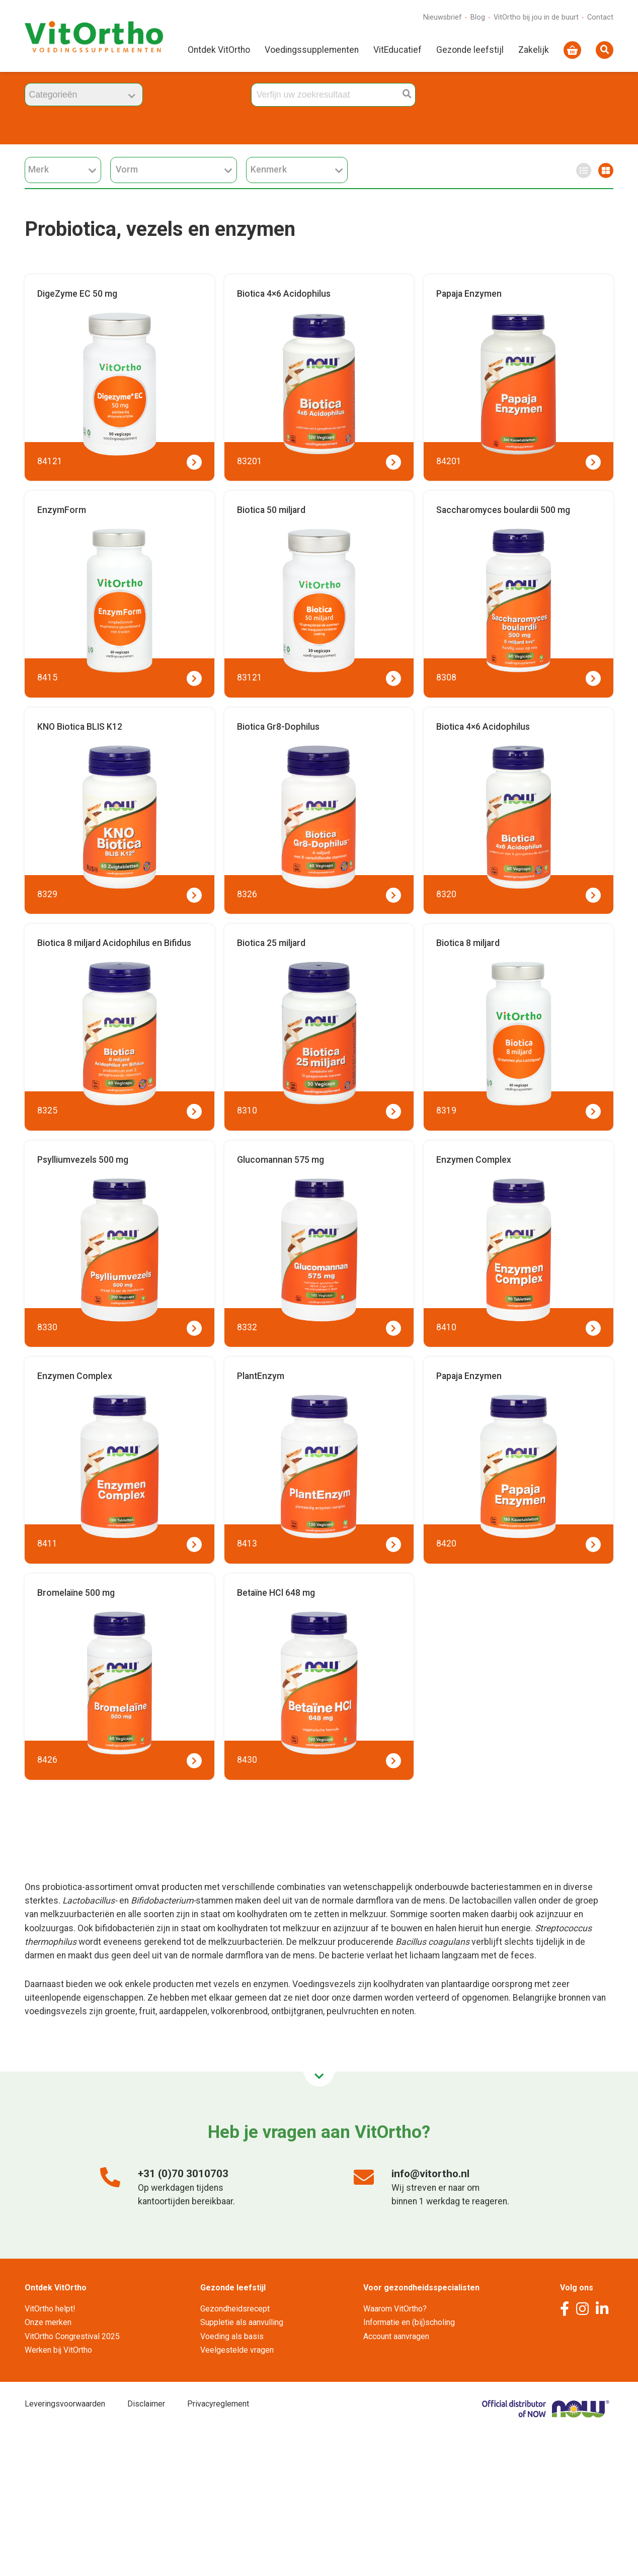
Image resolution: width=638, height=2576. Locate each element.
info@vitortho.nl (430, 2174)
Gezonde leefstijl (470, 51)
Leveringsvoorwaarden (65, 2404)
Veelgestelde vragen (237, 2350)
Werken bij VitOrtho (58, 2350)
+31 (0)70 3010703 (183, 2174)
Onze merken (48, 2322)
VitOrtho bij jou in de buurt (536, 18)
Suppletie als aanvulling (241, 2322)
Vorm (174, 170)
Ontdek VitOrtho (219, 51)
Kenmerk (297, 170)
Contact (600, 18)
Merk (62, 170)
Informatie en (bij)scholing (409, 2322)
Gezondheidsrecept (235, 2308)
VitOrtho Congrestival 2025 (72, 2336)
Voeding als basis (232, 2336)
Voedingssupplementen (312, 51)
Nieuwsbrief (442, 18)
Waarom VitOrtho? (395, 2308)
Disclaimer (146, 2404)
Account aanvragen (396, 2336)
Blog (477, 18)
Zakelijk (533, 51)
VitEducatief (397, 51)
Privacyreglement (218, 2404)
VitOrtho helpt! (50, 2308)
